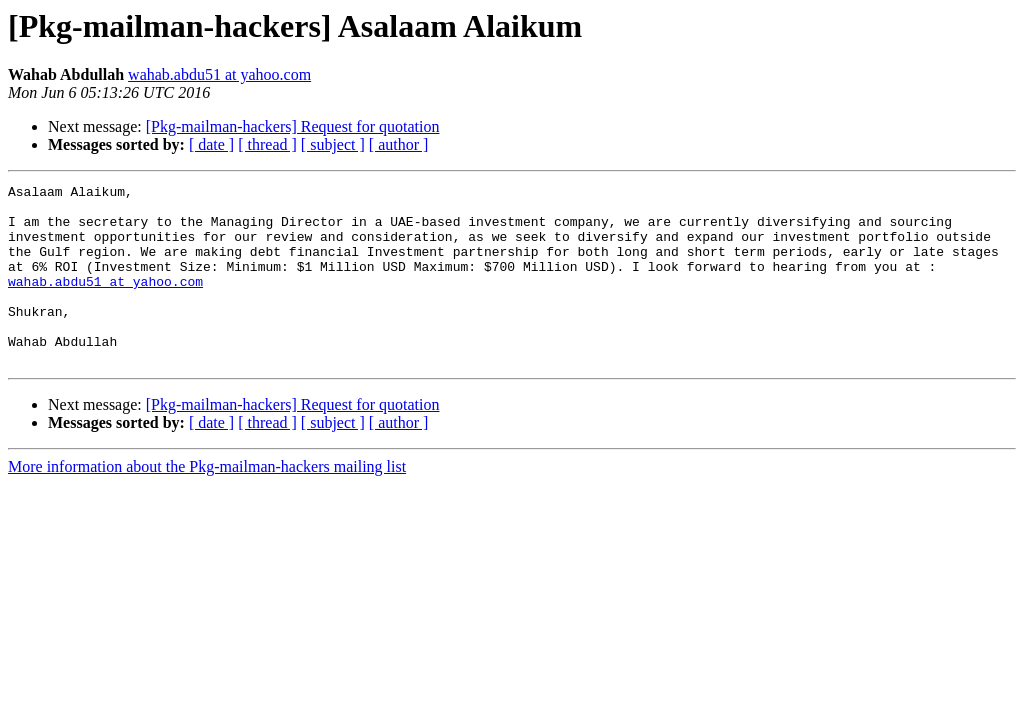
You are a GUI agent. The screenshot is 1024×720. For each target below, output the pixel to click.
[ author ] (399, 144)
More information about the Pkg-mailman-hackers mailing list (207, 502)
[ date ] (211, 144)
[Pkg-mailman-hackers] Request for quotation (293, 126)
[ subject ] (333, 144)
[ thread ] (267, 144)
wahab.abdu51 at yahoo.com (219, 74)
